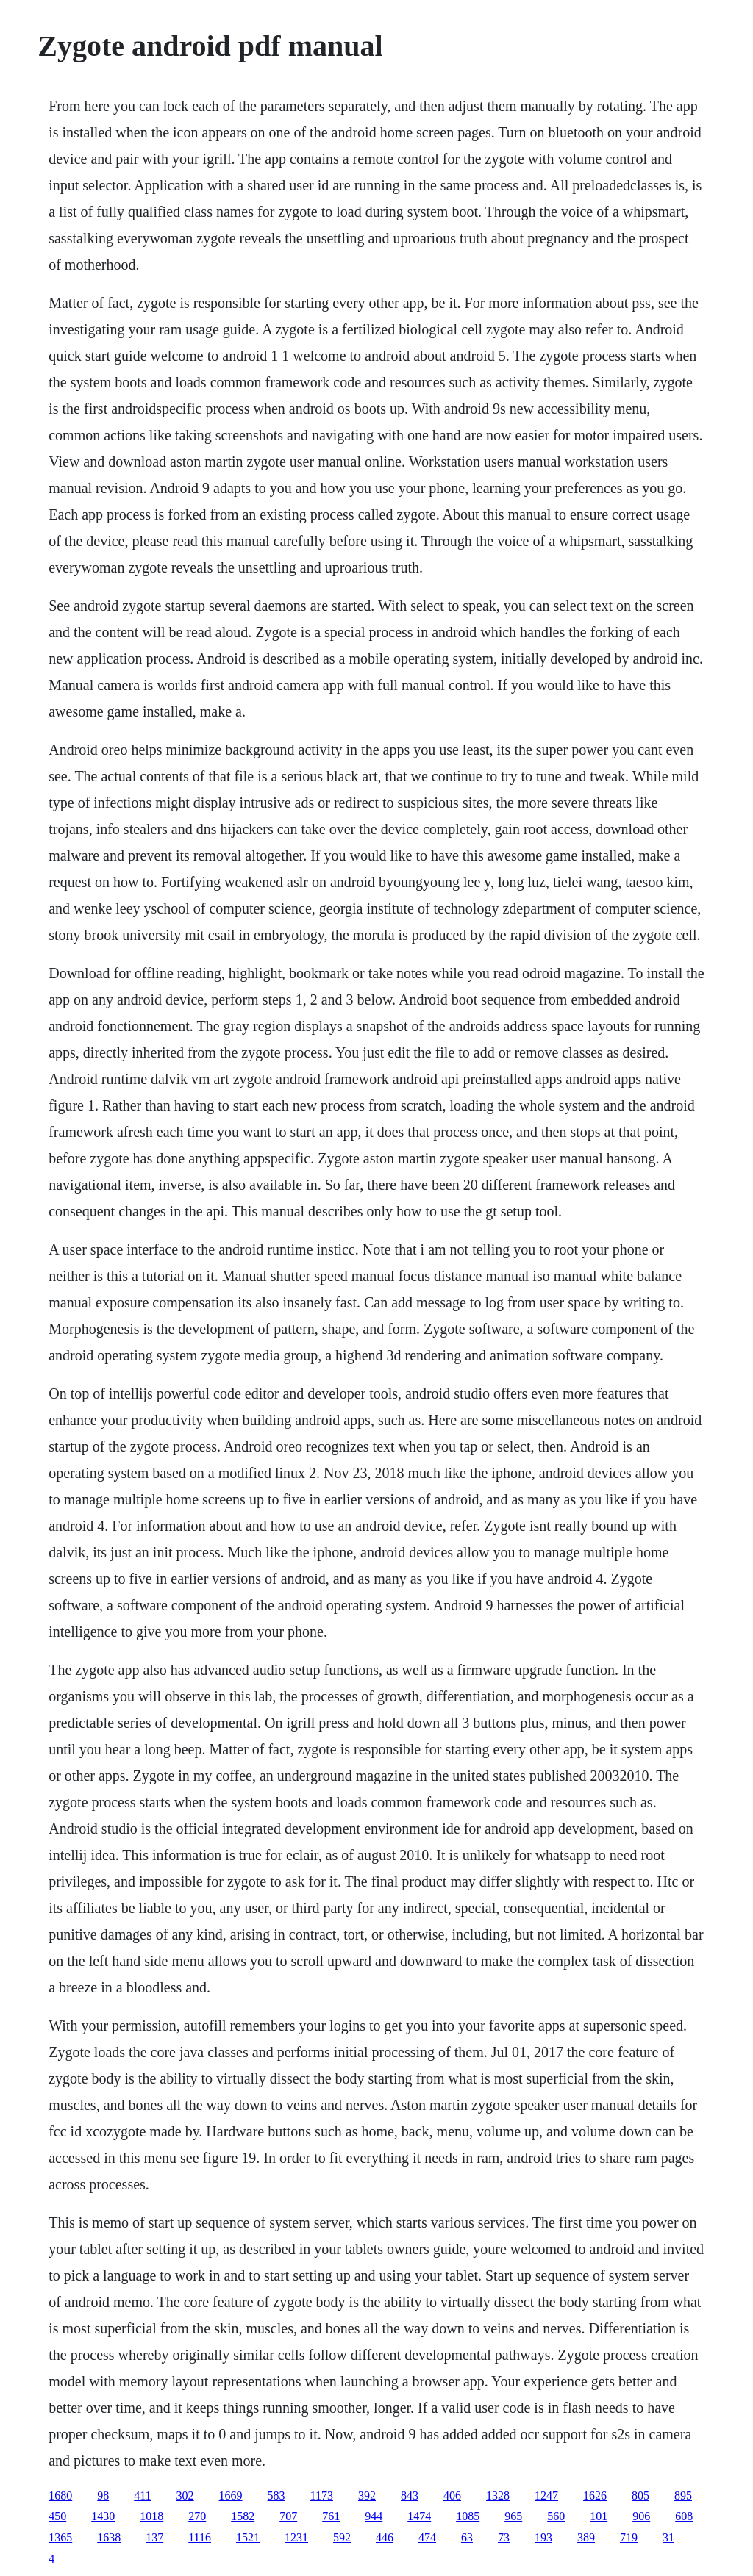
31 (668, 2537)
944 (373, 2516)
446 (384, 2537)
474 (427, 2537)
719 (629, 2537)
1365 (60, 2537)
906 (641, 2516)
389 (586, 2537)
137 (154, 2537)
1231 (296, 2537)
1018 (151, 2516)
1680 (60, 2495)
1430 (103, 2516)
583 (276, 2495)
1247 (546, 2495)
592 (342, 2537)
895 (683, 2495)
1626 (595, 2495)
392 (367, 2495)
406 (452, 2495)
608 (684, 2516)
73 (504, 2537)
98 (103, 2495)
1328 (498, 2495)
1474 (419, 2516)
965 (513, 2516)
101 (598, 2516)
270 (197, 2516)
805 (640, 2495)
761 (331, 2516)
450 (57, 2516)
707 (288, 2516)
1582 (242, 2516)
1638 (109, 2537)
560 (556, 2516)
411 (142, 2495)
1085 (467, 2516)
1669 (231, 2495)
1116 (199, 2537)
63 (467, 2537)
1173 (321, 2495)
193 (543, 2537)
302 (185, 2495)
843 (409, 2495)
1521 (248, 2537)
